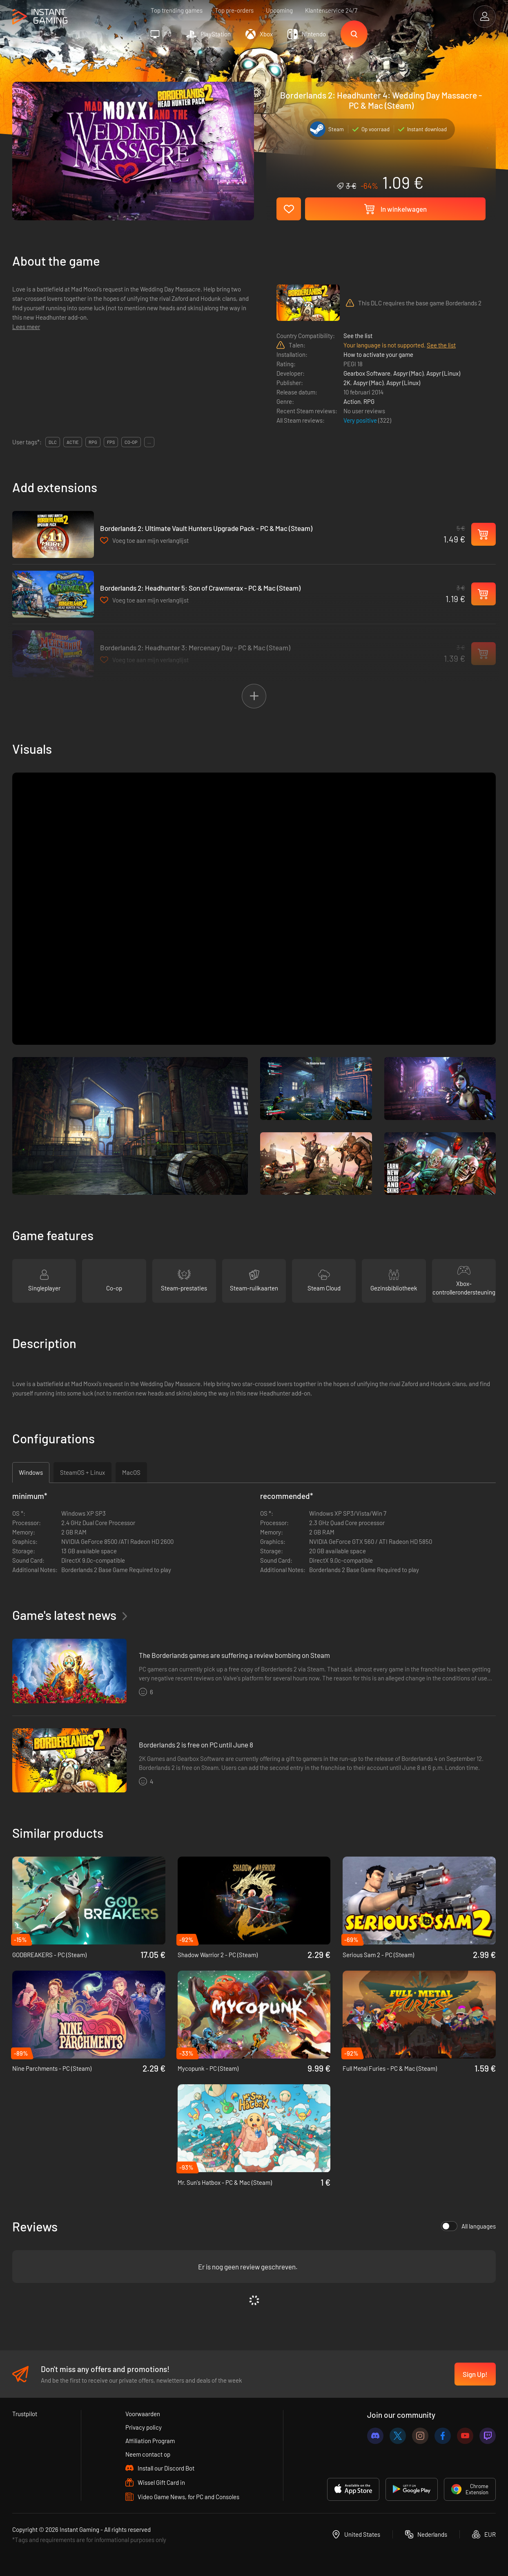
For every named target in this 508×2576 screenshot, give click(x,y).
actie (73, 442)
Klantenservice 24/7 (331, 10)
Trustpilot (24, 2413)
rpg (93, 442)
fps (111, 442)
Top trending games (177, 10)
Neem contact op (147, 2454)
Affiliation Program (150, 2440)
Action (352, 401)
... (149, 442)
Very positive (360, 420)
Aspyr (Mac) (408, 373)
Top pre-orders (234, 10)
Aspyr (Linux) (443, 373)
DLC (53, 442)
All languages (468, 2226)
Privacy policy (143, 2427)
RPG (368, 401)
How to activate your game (378, 354)
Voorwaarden (142, 2413)
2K (346, 382)
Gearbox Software (366, 373)
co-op (131, 442)
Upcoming (279, 10)
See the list (357, 335)
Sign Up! (475, 2374)
